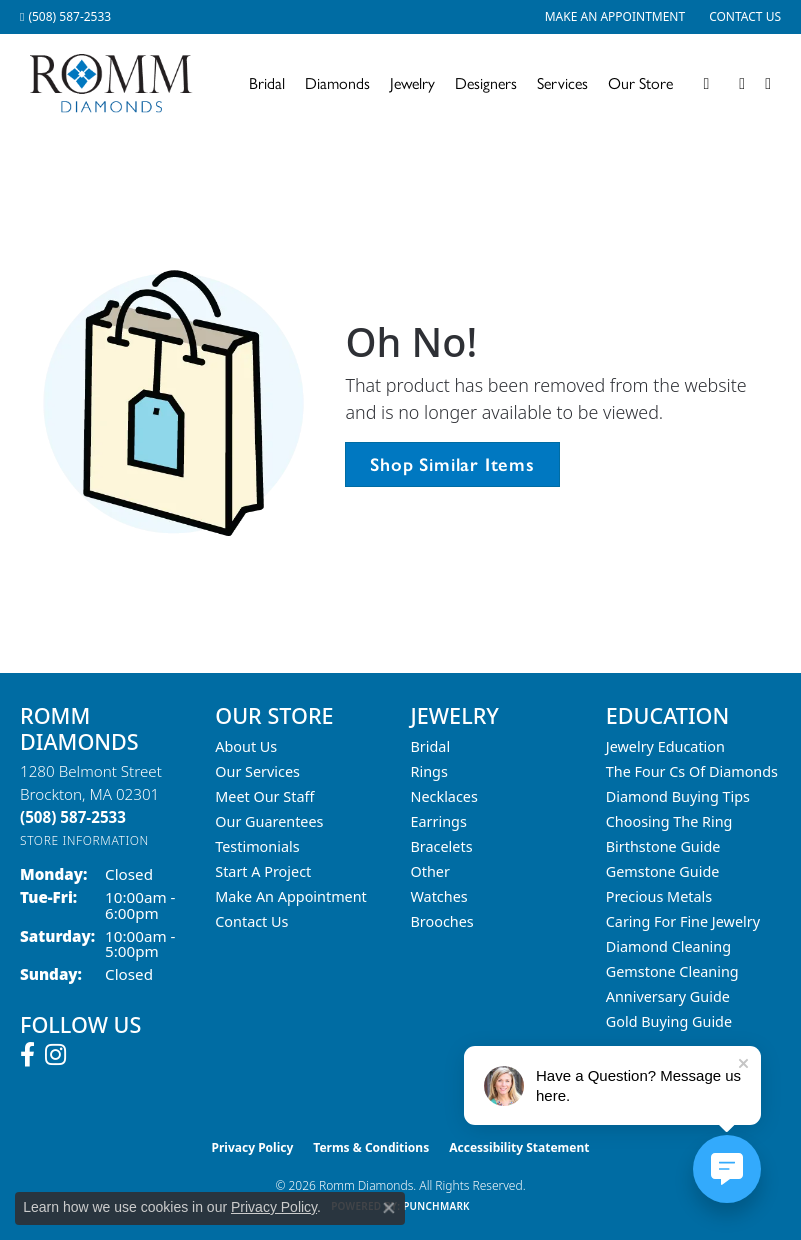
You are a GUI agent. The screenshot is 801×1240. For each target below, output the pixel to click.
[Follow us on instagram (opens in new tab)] (55, 1055)
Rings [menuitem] (429, 771)
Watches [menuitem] (439, 896)
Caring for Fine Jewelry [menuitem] (683, 921)
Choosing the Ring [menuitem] (669, 821)
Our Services (257, 771)
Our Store (640, 83)
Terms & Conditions (371, 1147)
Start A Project (263, 871)
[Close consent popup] (389, 1208)
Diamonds (337, 83)
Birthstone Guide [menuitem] (663, 846)
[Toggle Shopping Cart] (768, 84)
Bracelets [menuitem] (442, 846)
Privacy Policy (253, 1147)
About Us (246, 746)
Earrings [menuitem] (439, 821)
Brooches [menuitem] (442, 921)
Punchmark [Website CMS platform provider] (436, 1206)
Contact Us (251, 921)
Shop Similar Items (452, 464)
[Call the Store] (73, 817)
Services (562, 83)
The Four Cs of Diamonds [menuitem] (692, 771)
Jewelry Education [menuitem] (665, 746)
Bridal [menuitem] (431, 746)
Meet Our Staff (264, 796)
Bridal (267, 83)
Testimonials (257, 846)
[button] (706, 84)
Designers (486, 83)
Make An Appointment (291, 896)
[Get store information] (84, 840)
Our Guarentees (269, 821)
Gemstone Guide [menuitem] (663, 871)
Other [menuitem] (430, 871)
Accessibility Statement (519, 1147)
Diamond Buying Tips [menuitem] (678, 796)
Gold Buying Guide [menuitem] (669, 1021)
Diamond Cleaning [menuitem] (668, 946)
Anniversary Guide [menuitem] (668, 996)
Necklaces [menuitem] (444, 796)
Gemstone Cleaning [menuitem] (672, 971)
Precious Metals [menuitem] (659, 896)
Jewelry (412, 83)
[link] (65, 17)
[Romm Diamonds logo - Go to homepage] (116, 83)
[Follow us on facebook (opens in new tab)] (27, 1055)
